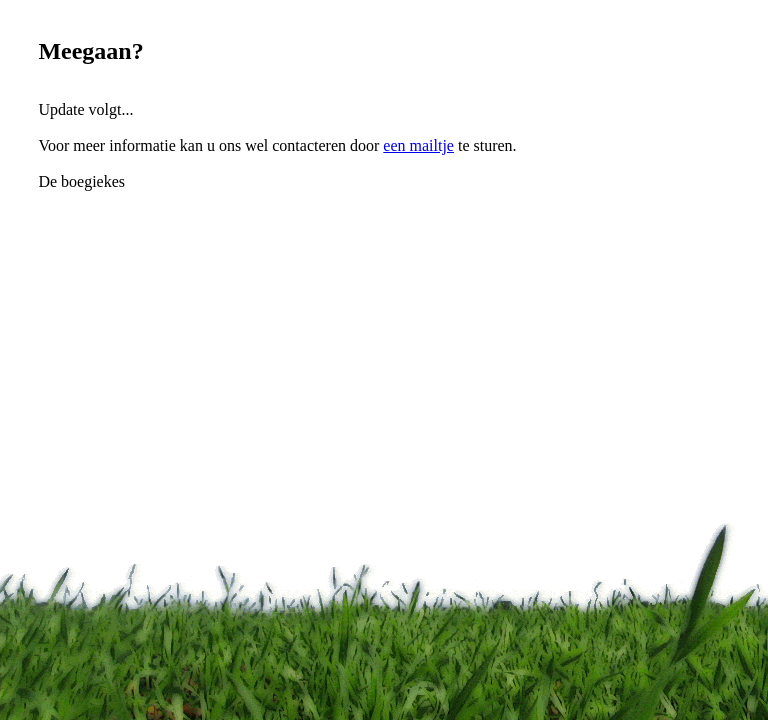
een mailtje (418, 145)
